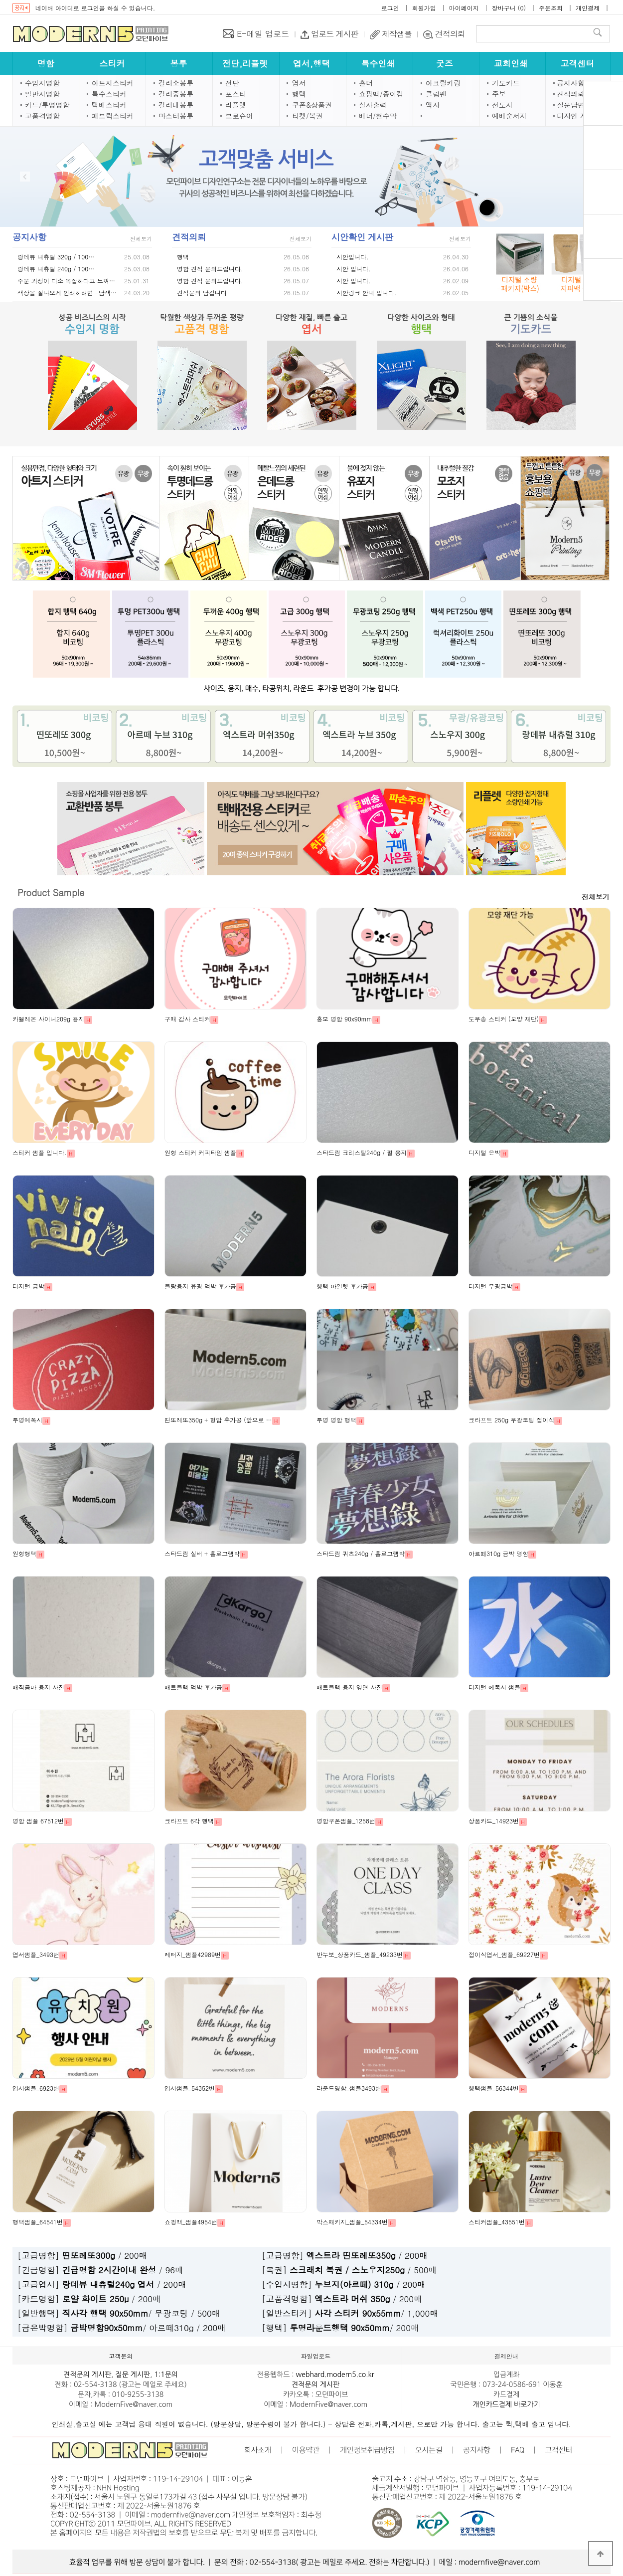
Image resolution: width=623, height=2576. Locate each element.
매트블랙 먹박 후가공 (193, 1687)
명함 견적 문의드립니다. (210, 268)
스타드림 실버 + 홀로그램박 (202, 1553)
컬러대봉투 (175, 105)
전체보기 (141, 238)
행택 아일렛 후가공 (342, 1286)
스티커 (112, 63)
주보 (499, 94)
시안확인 (603, 219)
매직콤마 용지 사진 (38, 1687)
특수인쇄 (378, 63)
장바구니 (504, 7)
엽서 (299, 83)
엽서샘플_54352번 (189, 2088)
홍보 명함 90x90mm (344, 1018)
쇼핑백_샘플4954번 (190, 2221)
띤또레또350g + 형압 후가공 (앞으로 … (218, 1419)
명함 (45, 63)
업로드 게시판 (333, 33)
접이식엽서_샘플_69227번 (504, 1954)
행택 (299, 94)
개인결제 (588, 7)
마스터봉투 (175, 116)
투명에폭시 (27, 1419)
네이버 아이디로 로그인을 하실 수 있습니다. (95, 7)
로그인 (390, 7)
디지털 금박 (28, 1286)
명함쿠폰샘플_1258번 (345, 1820)
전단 (232, 83)
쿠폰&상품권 (312, 105)
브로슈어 (239, 116)
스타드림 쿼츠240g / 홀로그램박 (360, 1553)
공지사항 (571, 83)
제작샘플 (396, 33)
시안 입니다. (353, 268)
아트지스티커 (113, 83)
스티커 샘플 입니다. (39, 1152)
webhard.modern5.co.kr (335, 2374)
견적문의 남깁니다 (202, 292)
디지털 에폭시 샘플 (494, 1687)
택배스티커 (109, 105)
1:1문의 (166, 2374)
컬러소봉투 (175, 83)
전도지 (502, 105)
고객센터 (577, 63)
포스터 (235, 94)
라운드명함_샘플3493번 (348, 2088)
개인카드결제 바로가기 (506, 2404)
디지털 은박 (484, 1152)
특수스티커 (109, 94)
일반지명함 (42, 94)
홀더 (366, 83)
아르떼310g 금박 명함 (498, 1553)
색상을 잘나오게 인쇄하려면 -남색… (67, 292)
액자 (433, 105)
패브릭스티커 (113, 116)
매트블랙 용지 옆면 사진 (349, 1687)
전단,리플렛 (245, 63)
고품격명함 (42, 116)
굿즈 (444, 63)
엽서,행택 (311, 63)
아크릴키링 (443, 83)
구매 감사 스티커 (187, 1018)
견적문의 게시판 (87, 2374)
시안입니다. (352, 256)
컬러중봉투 (175, 94)
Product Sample (50, 892)
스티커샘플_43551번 (496, 2221)
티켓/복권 (307, 116)
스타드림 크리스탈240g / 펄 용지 (361, 1152)
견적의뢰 (449, 33)
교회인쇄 (511, 63)
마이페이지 (464, 7)
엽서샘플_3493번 (35, 1954)
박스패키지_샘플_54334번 (352, 2221)
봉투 (178, 63)
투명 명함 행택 (336, 1419)
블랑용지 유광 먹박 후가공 (200, 1286)
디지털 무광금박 (490, 1286)
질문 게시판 (133, 2374)
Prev (24, 176)
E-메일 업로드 (261, 33)
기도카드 (506, 83)
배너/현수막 (378, 116)
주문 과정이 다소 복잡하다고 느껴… (66, 280)
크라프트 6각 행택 (189, 1820)
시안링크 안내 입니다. (366, 292)
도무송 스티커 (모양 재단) (503, 1018)
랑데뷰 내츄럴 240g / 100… (55, 268)
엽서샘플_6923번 (35, 2088)
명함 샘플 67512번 (38, 1820)
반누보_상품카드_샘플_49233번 (359, 1954)
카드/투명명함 (47, 105)
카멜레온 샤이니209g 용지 (48, 1018)
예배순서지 (509, 116)
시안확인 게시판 (362, 237)
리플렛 (235, 105)
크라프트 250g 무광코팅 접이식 (511, 1419)
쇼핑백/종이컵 (381, 94)
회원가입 (424, 7)
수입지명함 (42, 83)
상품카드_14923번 (493, 1820)
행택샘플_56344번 (493, 2088)
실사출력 (373, 105)
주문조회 (551, 7)
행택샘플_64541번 (37, 2221)
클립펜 (436, 94)
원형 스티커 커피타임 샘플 (200, 1152)
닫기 (576, 109)
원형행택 (24, 1553)
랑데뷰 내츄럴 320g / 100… (55, 256)
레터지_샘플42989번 (192, 1954)
